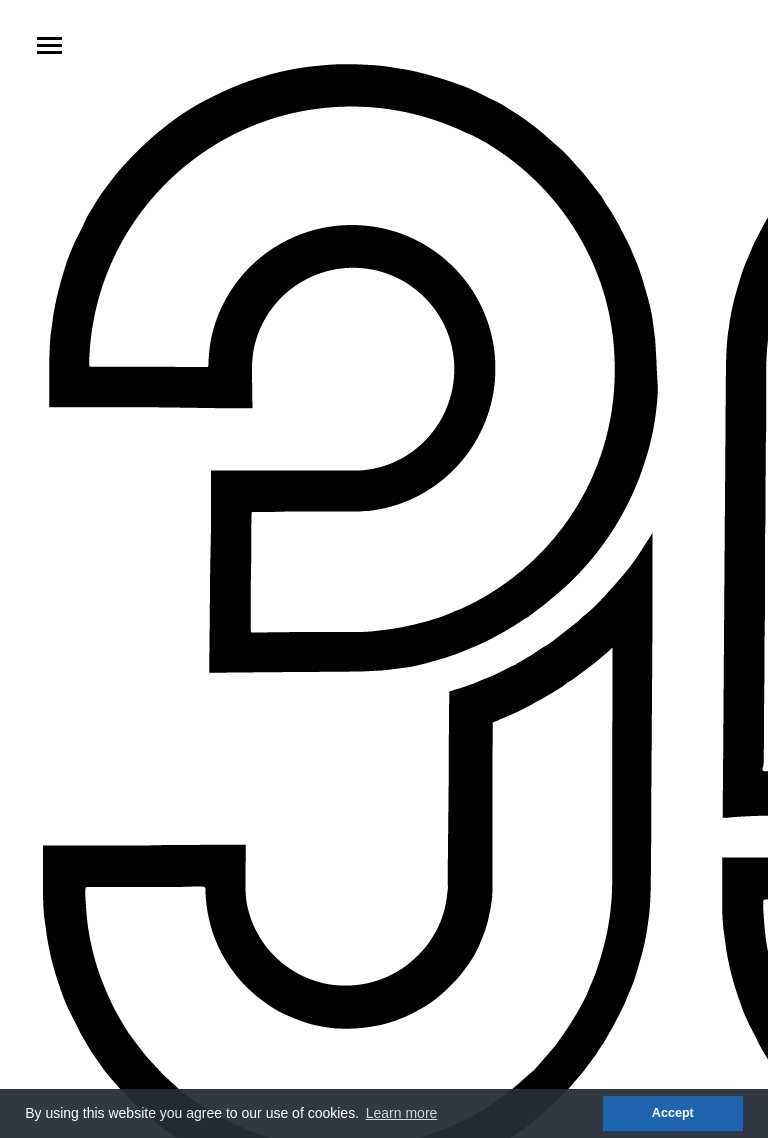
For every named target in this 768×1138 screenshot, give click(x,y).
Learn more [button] (402, 1113)
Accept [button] (673, 1113)
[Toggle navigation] (49, 45)
